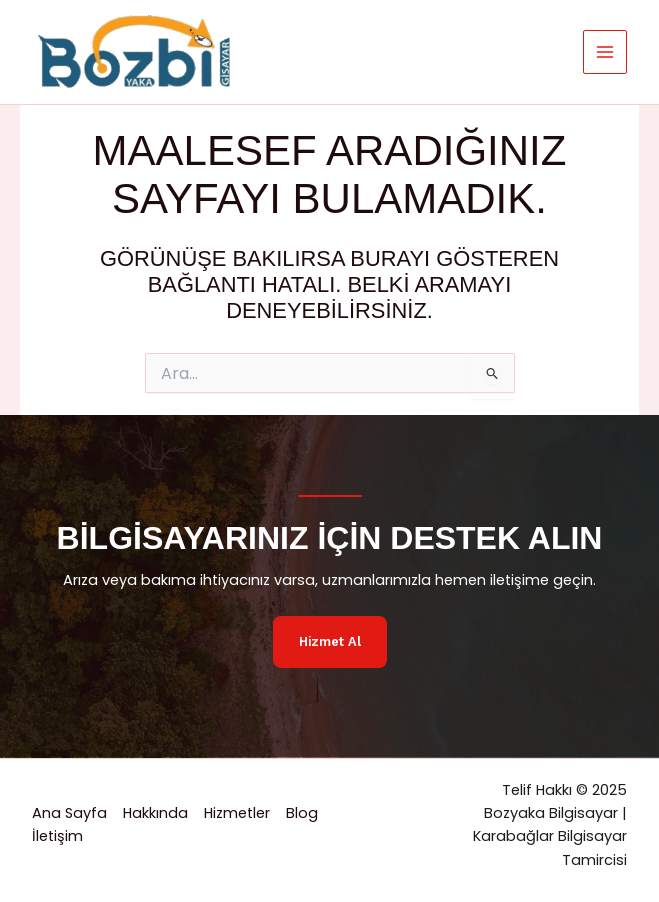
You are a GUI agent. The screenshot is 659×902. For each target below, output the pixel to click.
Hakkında (155, 813)
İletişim (57, 836)
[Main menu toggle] (605, 52)
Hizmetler (237, 813)
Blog (302, 813)
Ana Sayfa (69, 813)
